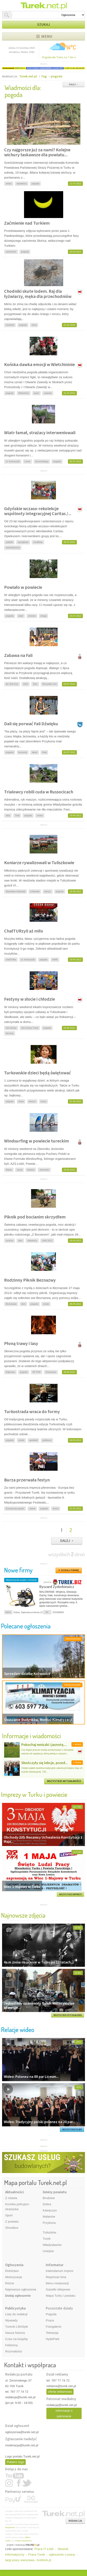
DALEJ (72, 84)
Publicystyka (15, 2308)
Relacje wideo (17, 2029)
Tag (44, 76)
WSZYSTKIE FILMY (72, 2129)
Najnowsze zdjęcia (23, 1915)
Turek (47, 2238)
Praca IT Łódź (44, 2549)
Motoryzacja (13, 2277)
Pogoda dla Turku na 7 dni (59, 57)
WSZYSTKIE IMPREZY (70, 1894)
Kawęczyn (50, 2210)
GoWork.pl (43, 2560)
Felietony (11, 2345)
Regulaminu (10, 2527)
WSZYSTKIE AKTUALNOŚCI (64, 1781)
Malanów (49, 2216)
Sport (9, 2215)
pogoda (56, 76)
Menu (46, 36)
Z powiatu (12, 2221)
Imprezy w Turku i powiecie (34, 1794)
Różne (9, 2283)
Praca (50, 2320)
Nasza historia (15, 2332)
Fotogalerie (53, 2326)
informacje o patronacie (64, 2413)
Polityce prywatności (23, 2541)
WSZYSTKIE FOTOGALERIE (68, 2015)
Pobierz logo (15, 2462)
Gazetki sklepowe (58, 2289)
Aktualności (14, 2192)
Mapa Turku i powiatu (60, 2295)
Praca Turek (36, 2554)
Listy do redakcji (16, 2314)
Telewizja (52, 2332)
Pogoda (51, 2314)
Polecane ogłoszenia (26, 1626)
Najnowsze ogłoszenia (20, 2289)
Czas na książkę (16, 2339)
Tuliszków (49, 2232)
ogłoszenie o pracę (62, 2554)
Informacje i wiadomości (31, 1736)
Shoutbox (11, 2227)
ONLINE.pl (32, 2545)
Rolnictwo (12, 2271)
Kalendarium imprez (59, 2271)
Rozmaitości (13, 2351)
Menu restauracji (57, 2283)
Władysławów (52, 2245)
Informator (54, 2264)
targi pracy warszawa (19, 2560)
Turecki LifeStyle (16, 2326)
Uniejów (48, 2251)
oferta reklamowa (60, 2391)
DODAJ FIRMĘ (70, 1570)
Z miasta (11, 2198)
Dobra (47, 2204)
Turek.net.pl (28, 76)
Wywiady (11, 2320)
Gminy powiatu (54, 2192)
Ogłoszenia (14, 2264)
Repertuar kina (56, 2277)
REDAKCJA (75, 2521)
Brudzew (49, 2198)
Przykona (49, 2222)
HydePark (52, 2339)
